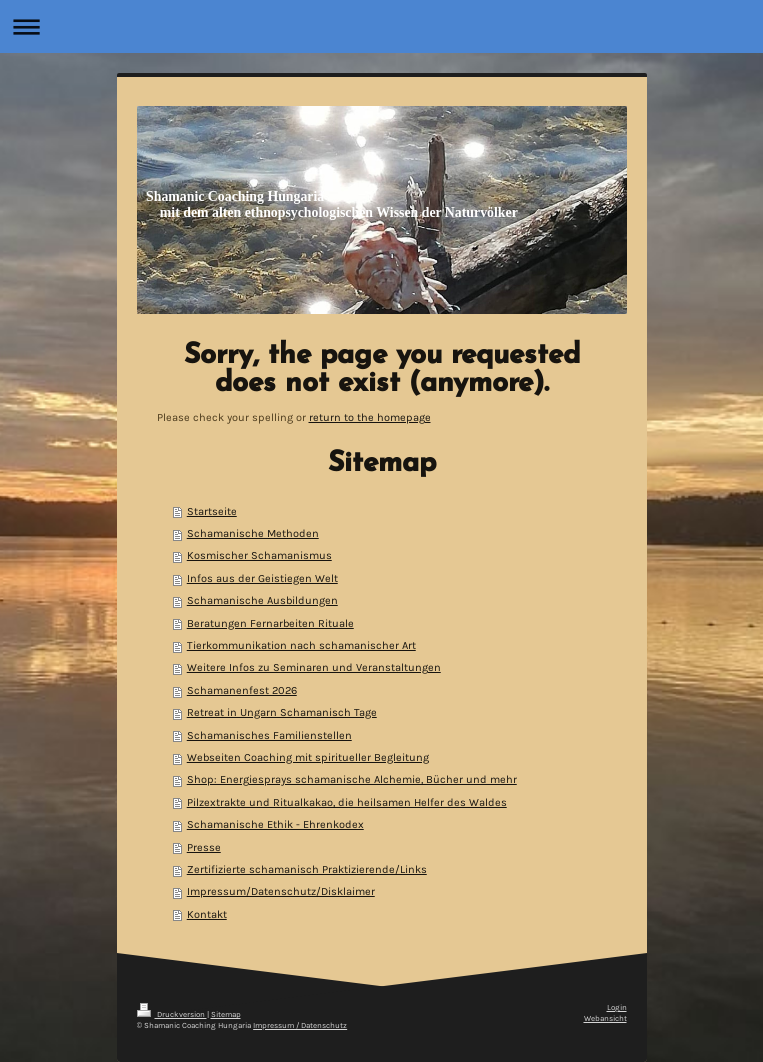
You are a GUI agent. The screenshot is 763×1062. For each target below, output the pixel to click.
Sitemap (226, 1014)
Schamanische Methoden (253, 533)
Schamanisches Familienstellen (269, 735)
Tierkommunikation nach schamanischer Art (301, 645)
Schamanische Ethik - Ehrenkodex (275, 824)
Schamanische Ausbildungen (262, 600)
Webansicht (605, 1018)
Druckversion (172, 1014)
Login (617, 1007)
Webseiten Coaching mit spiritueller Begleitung (308, 757)
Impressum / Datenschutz (300, 1025)
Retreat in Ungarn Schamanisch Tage (282, 712)
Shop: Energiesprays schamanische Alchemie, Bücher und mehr (352, 779)
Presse (204, 847)
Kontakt (207, 914)
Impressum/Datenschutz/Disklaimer (281, 891)
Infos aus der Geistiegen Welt (262, 578)
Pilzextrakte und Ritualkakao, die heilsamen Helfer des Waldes (347, 802)
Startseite (212, 511)
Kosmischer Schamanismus (259, 555)
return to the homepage (370, 417)
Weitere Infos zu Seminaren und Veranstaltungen (314, 667)
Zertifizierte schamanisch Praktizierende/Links (307, 869)
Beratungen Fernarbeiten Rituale (270, 623)
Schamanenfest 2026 (242, 690)
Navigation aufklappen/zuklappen (381, 26)
